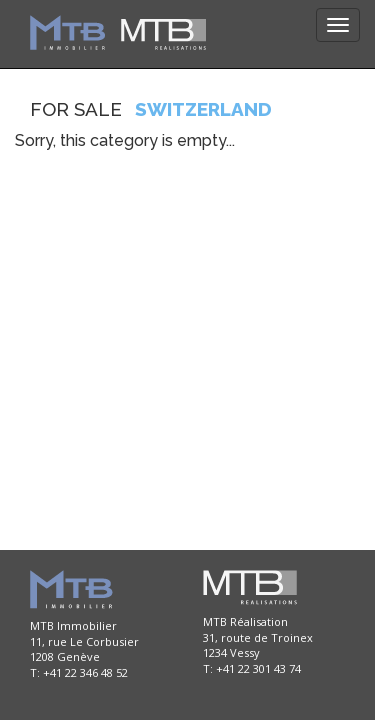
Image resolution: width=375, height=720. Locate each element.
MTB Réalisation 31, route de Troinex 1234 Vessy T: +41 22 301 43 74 (258, 645)
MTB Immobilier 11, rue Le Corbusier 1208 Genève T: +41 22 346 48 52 (84, 649)
